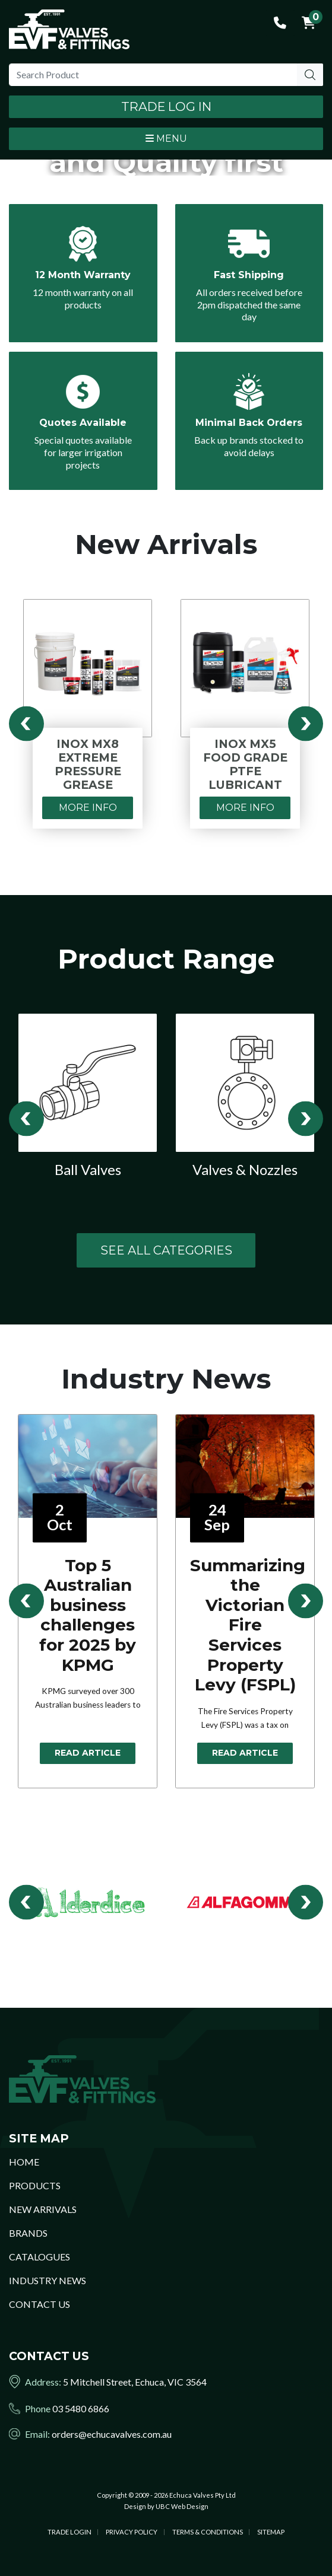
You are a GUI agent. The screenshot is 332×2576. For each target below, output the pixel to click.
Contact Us (39, 2304)
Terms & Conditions (207, 2532)
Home (24, 2161)
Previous (26, 723)
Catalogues (39, 2256)
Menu (166, 138)
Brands (28, 2233)
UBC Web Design (182, 2506)
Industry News (47, 2280)
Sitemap (270, 2532)
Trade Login (69, 2532)
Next (305, 723)
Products (35, 2185)
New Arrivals (43, 2209)
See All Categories (166, 1250)
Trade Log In (166, 106)
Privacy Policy (131, 2532)
